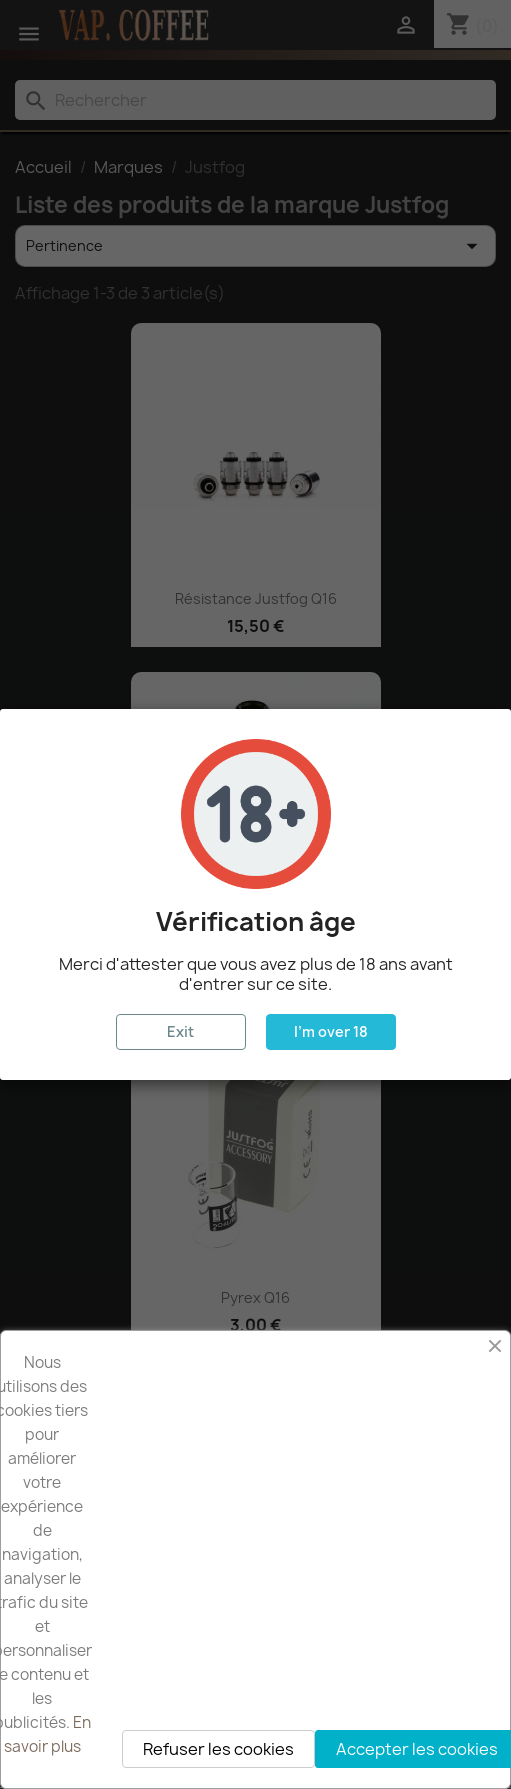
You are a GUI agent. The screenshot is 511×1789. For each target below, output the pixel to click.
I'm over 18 (331, 1031)
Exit (180, 1031)
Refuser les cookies (218, 1749)
